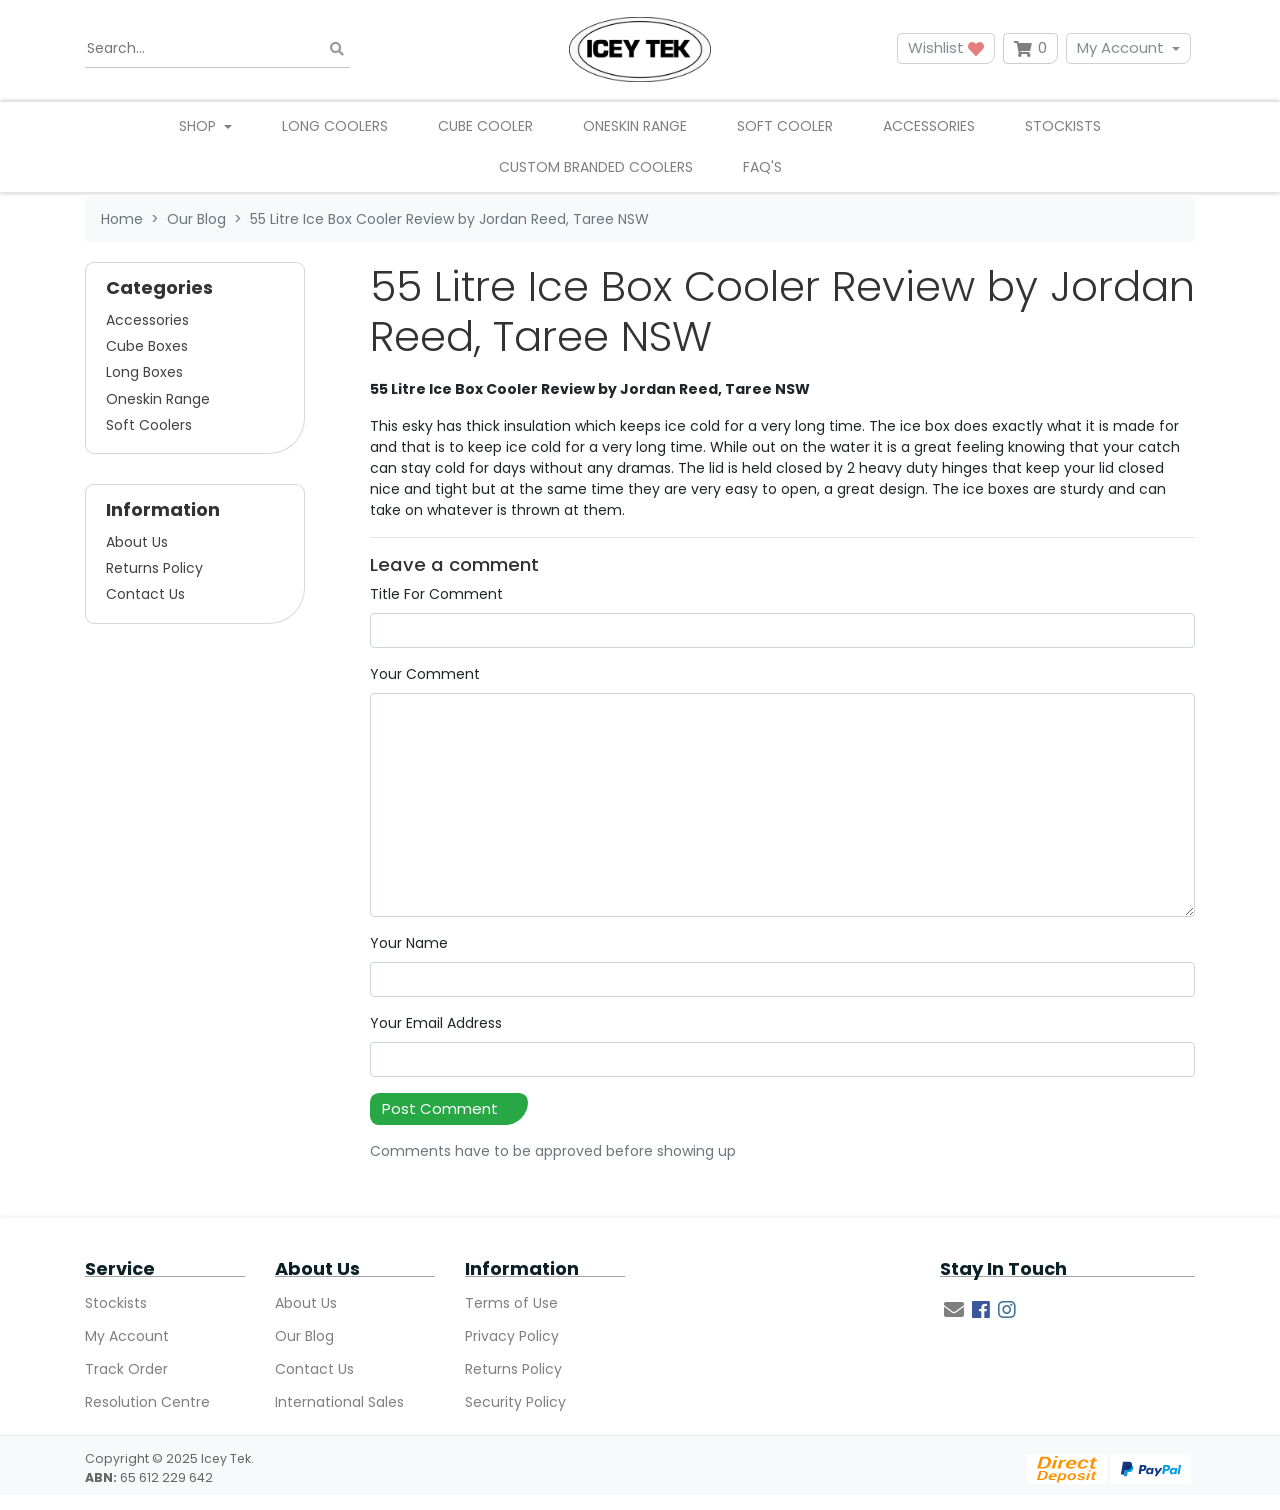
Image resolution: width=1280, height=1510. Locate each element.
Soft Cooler (785, 126)
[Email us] (954, 1310)
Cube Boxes (147, 346)
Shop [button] (199, 126)
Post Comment (440, 1108)
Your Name (409, 943)
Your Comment (425, 674)
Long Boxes (144, 372)
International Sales (339, 1402)
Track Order (126, 1369)
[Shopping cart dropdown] (1030, 48)
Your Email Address (436, 1023)
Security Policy (515, 1402)
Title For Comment (436, 594)
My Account (1120, 47)
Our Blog (304, 1336)
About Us (137, 542)
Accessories (929, 126)
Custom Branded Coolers (596, 167)
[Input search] (217, 49)
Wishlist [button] (946, 47)
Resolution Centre (147, 1402)
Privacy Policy (512, 1336)
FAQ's (762, 167)
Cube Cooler (485, 126)
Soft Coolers (149, 425)
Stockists (1063, 126)
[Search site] (337, 48)
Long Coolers (335, 126)
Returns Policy (154, 568)
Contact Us (145, 594)
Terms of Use (511, 1303)
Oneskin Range (635, 126)
